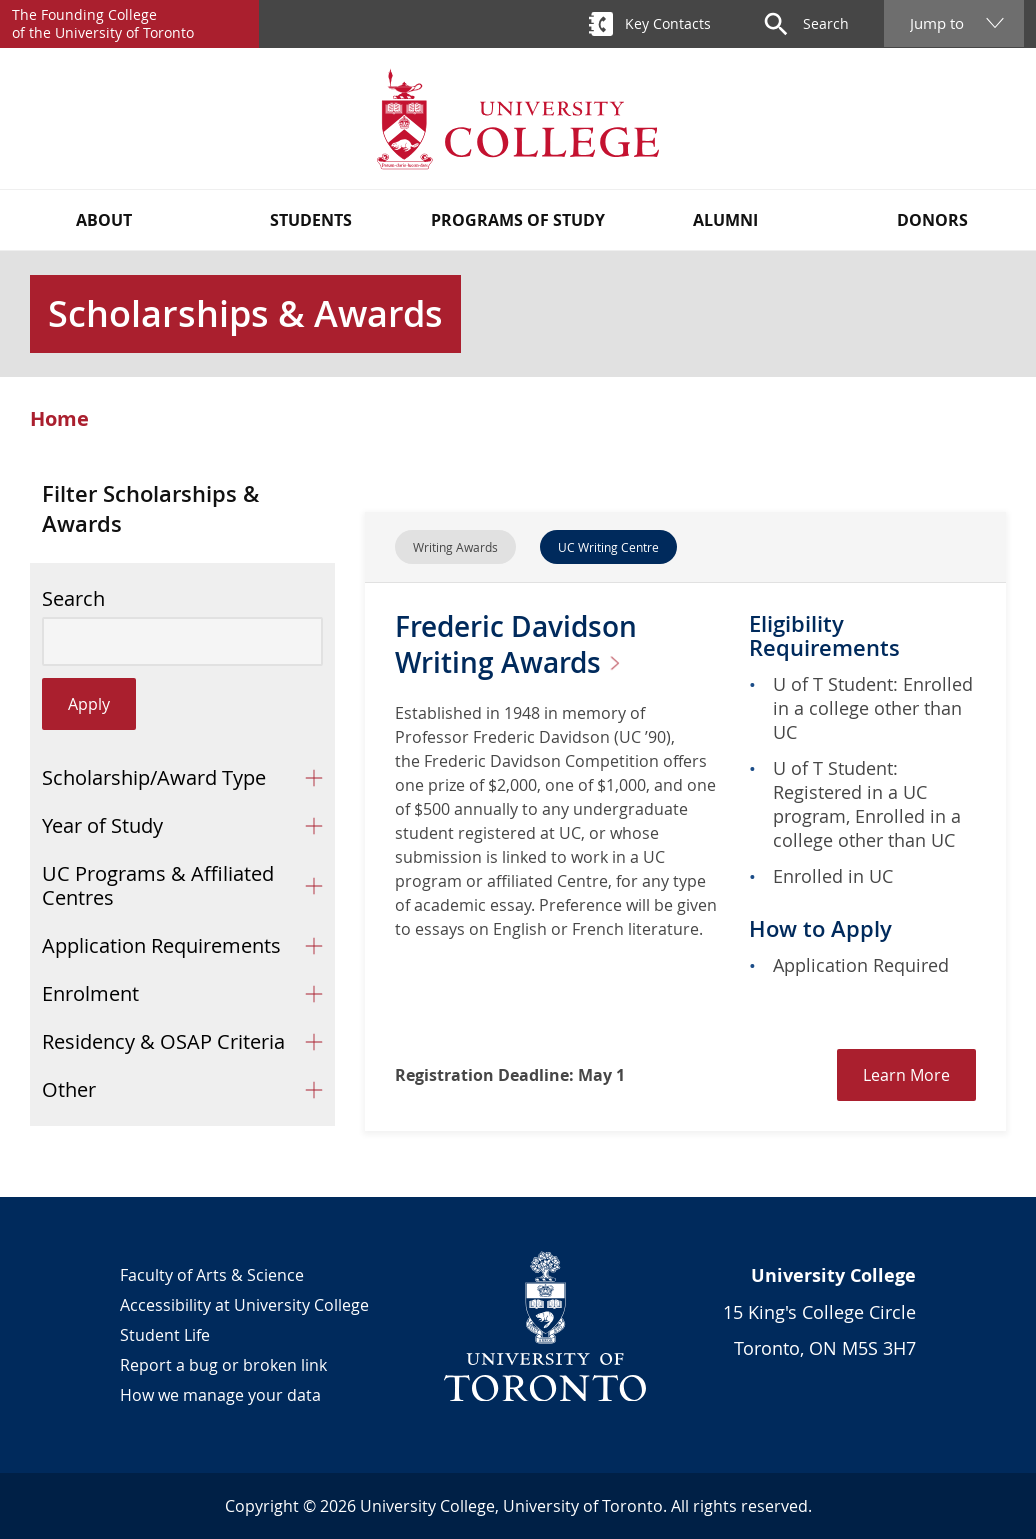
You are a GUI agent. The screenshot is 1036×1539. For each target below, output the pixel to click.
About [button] (104, 220)
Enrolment (90, 993)
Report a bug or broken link (223, 1365)
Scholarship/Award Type (154, 777)
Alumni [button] (725, 220)
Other (69, 1089)
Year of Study (102, 825)
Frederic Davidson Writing (516, 644)
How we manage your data (220, 1395)
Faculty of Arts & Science (212, 1275)
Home (59, 419)
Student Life (165, 1335)
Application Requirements (161, 945)
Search (73, 599)
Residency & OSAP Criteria (163, 1041)
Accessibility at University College (244, 1305)
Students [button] (311, 220)
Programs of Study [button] (518, 220)
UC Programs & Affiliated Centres (158, 885)
